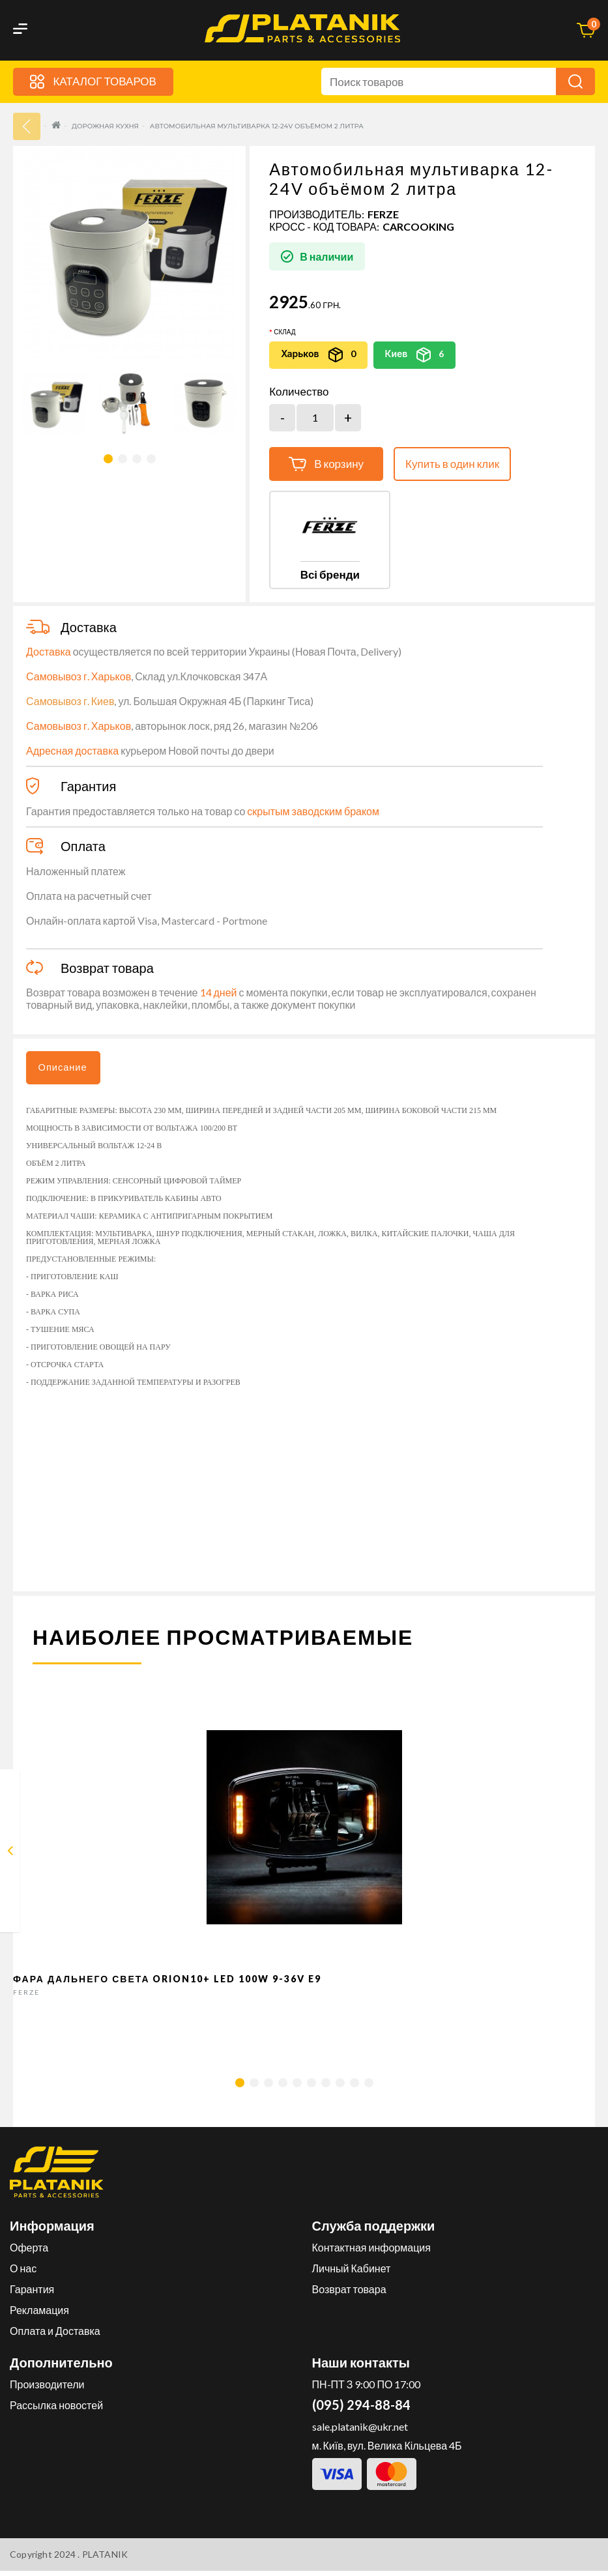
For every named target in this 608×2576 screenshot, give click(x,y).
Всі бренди (330, 575)
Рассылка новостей (56, 2410)
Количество (298, 392)
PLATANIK (105, 2559)
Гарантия (32, 2294)
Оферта (29, 2252)
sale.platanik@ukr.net (360, 2431)
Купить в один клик (452, 464)
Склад (284, 332)
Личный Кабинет (351, 2273)
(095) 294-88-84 (361, 2410)
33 (26, 127)
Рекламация (39, 2315)
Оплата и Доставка (55, 2336)
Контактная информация (371, 2252)
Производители (47, 2389)
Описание (68, 1070)
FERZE (383, 215)
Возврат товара (349, 2294)
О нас (23, 2273)
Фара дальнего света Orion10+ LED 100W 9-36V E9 (167, 1984)
